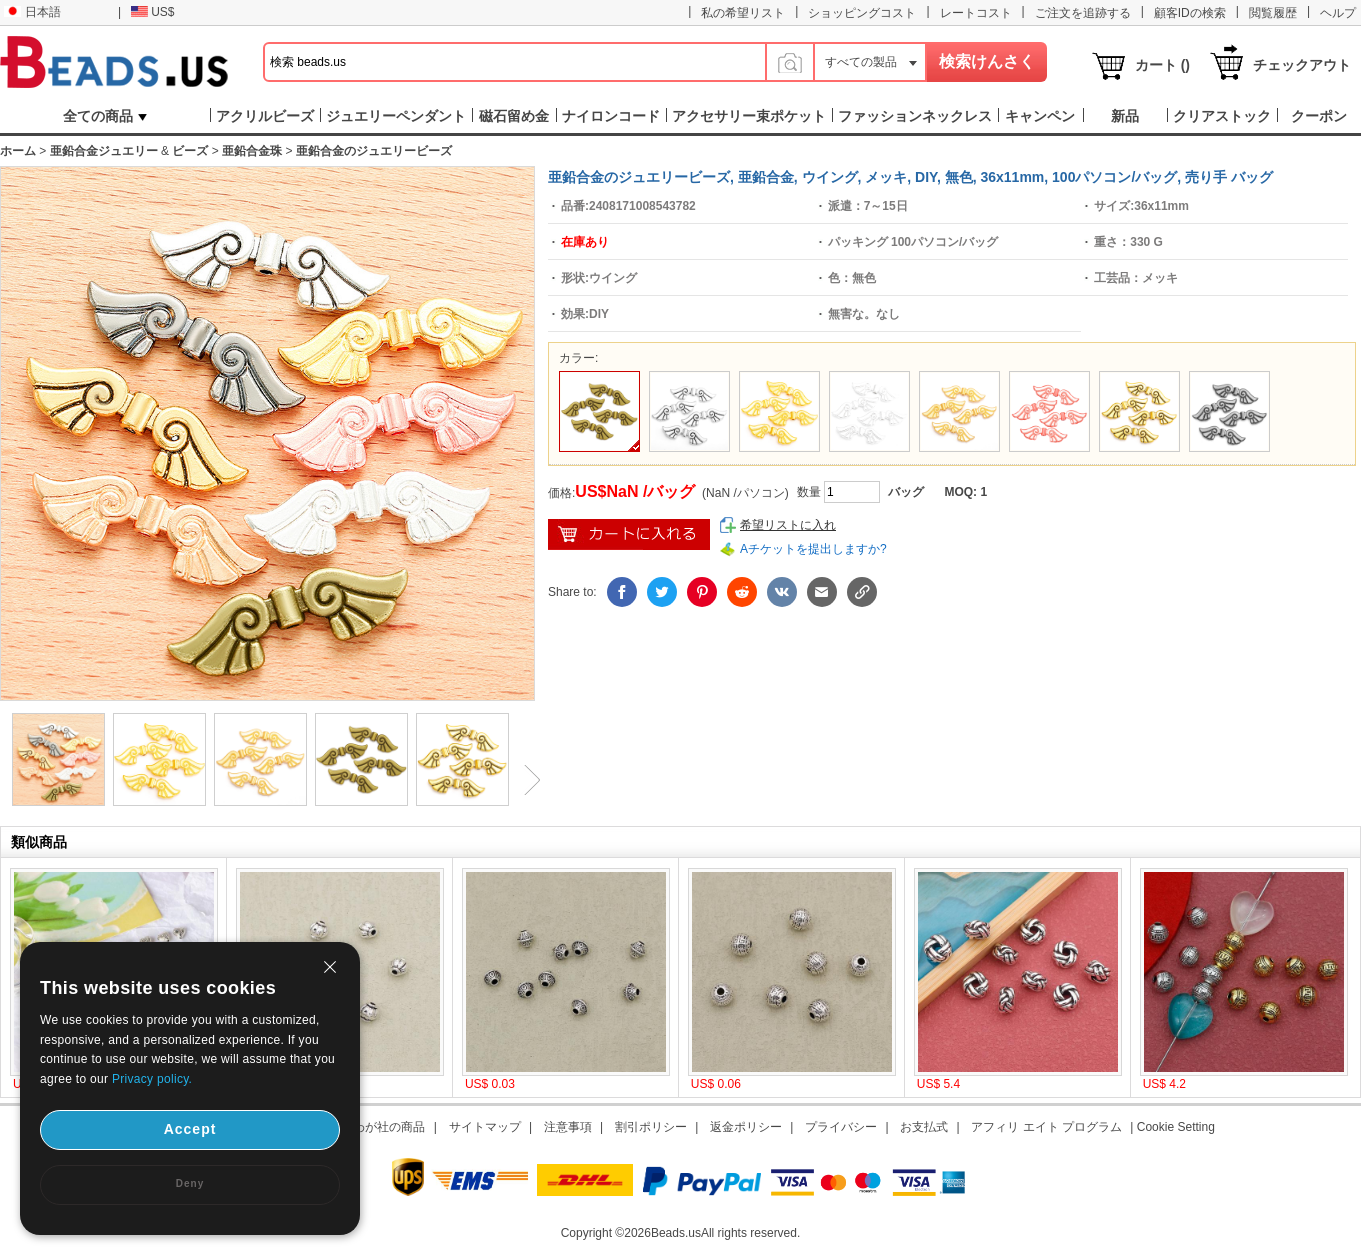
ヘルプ (1338, 13)
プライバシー (841, 1127)
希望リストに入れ (788, 525)
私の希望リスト (743, 13)
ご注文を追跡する (1083, 13)
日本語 (32, 12)
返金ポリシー (746, 1127)
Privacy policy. (152, 1079)
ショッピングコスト (862, 13)
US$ (152, 12)
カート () (1162, 65)
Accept (190, 1129)
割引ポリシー (651, 1127)
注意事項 (568, 1127)
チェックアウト (1302, 65)
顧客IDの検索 (1190, 13)
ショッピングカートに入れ (629, 534)
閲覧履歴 (1273, 13)
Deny (190, 1183)
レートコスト (976, 13)
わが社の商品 (389, 1127)
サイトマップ (485, 1127)
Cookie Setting (1176, 1127)
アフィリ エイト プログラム (1046, 1127)
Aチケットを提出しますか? (813, 549)
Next (525, 780)
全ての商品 (105, 116)
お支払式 (924, 1127)
